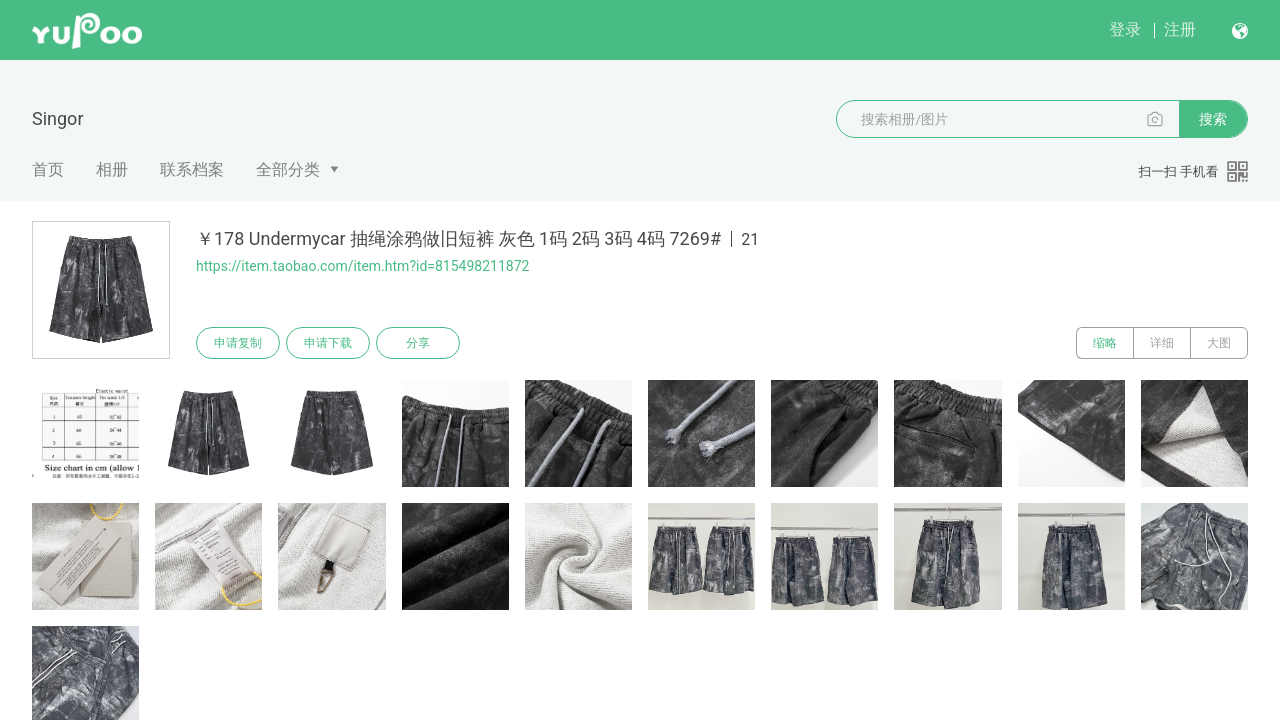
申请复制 (238, 343)
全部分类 (288, 169)
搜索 (1213, 119)
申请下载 (328, 343)
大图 (1219, 343)
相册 (112, 169)
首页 (48, 169)
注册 (1180, 29)
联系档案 (192, 169)
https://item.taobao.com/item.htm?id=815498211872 (362, 266)
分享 (418, 343)
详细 (1162, 343)
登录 (1125, 29)
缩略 (1105, 343)
